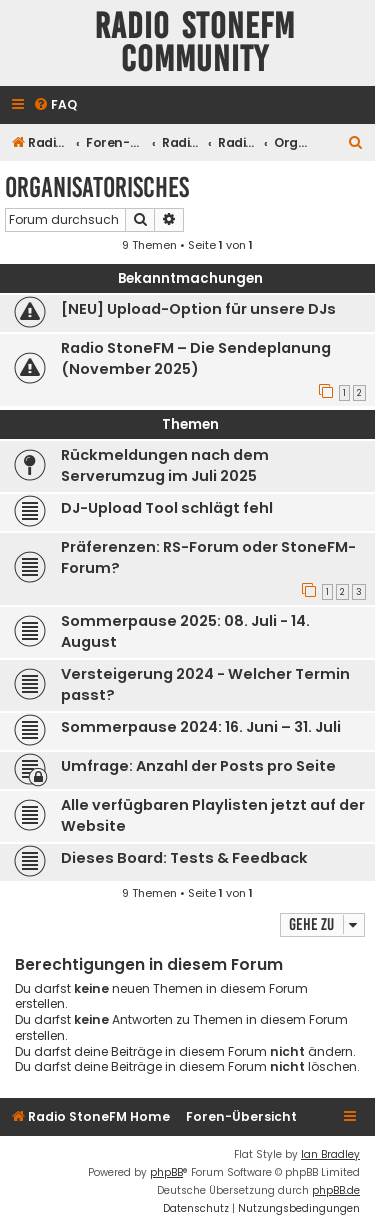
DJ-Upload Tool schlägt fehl (167, 508)
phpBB (166, 1172)
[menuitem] (55, 105)
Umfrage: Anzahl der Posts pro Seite (198, 766)
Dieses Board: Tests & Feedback (184, 858)
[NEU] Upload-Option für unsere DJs (198, 309)
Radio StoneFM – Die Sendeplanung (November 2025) (196, 358)
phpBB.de (336, 1190)
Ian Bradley (330, 1154)
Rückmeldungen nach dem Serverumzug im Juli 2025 (165, 465)
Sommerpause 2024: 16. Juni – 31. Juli (201, 727)
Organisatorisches (97, 187)
